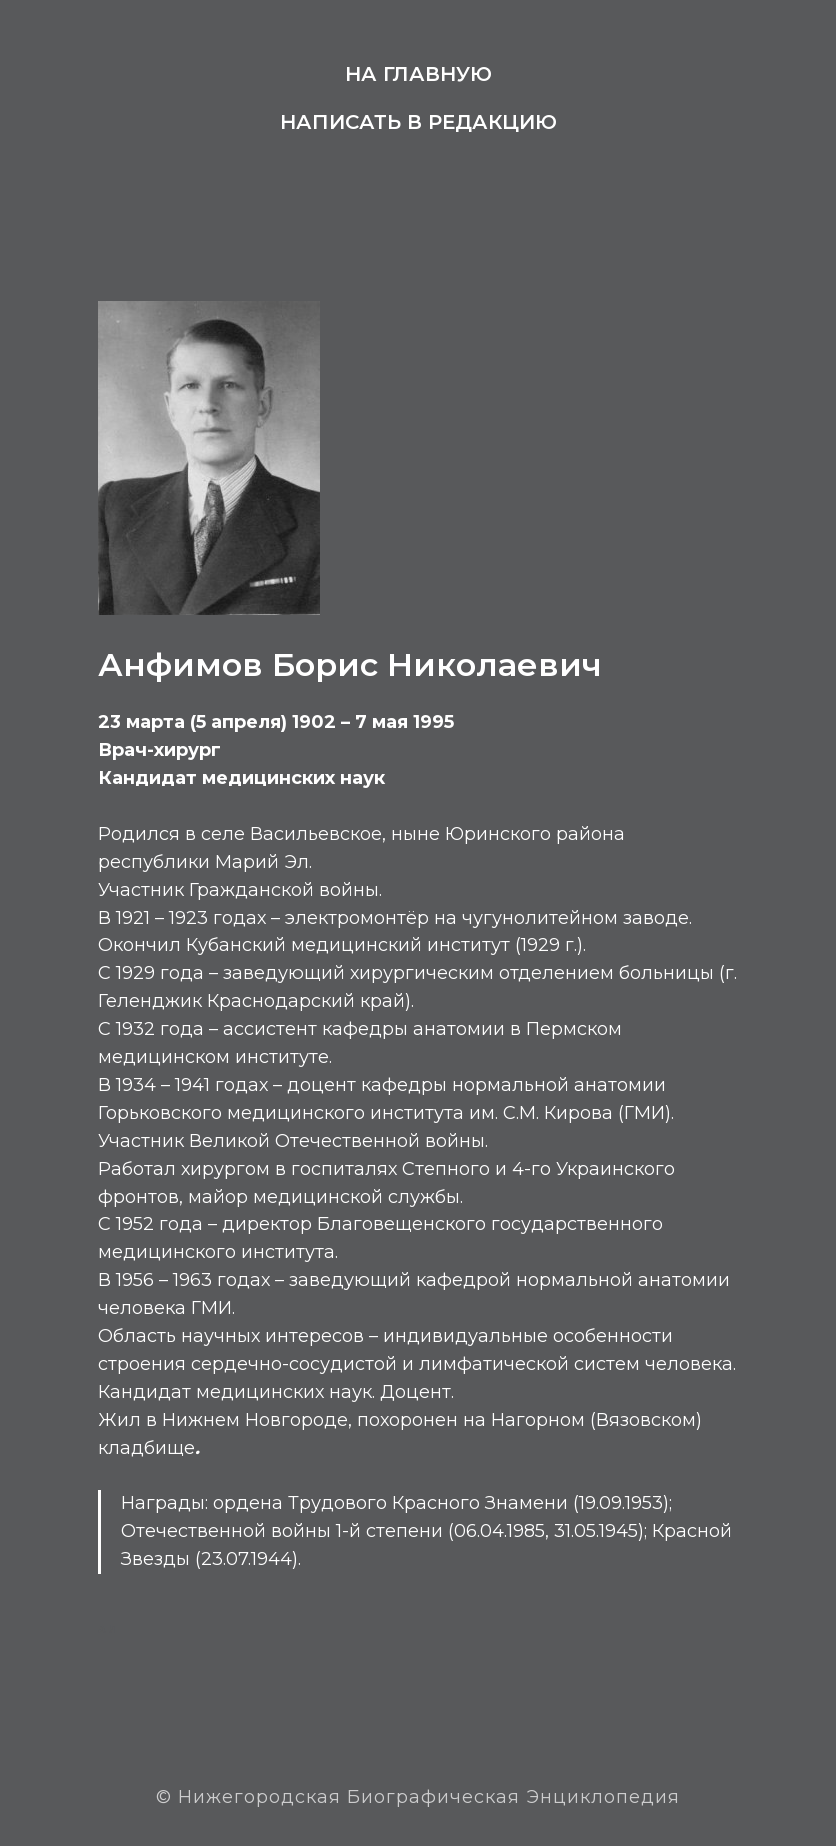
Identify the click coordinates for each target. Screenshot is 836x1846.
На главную (418, 74)
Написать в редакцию (418, 122)
